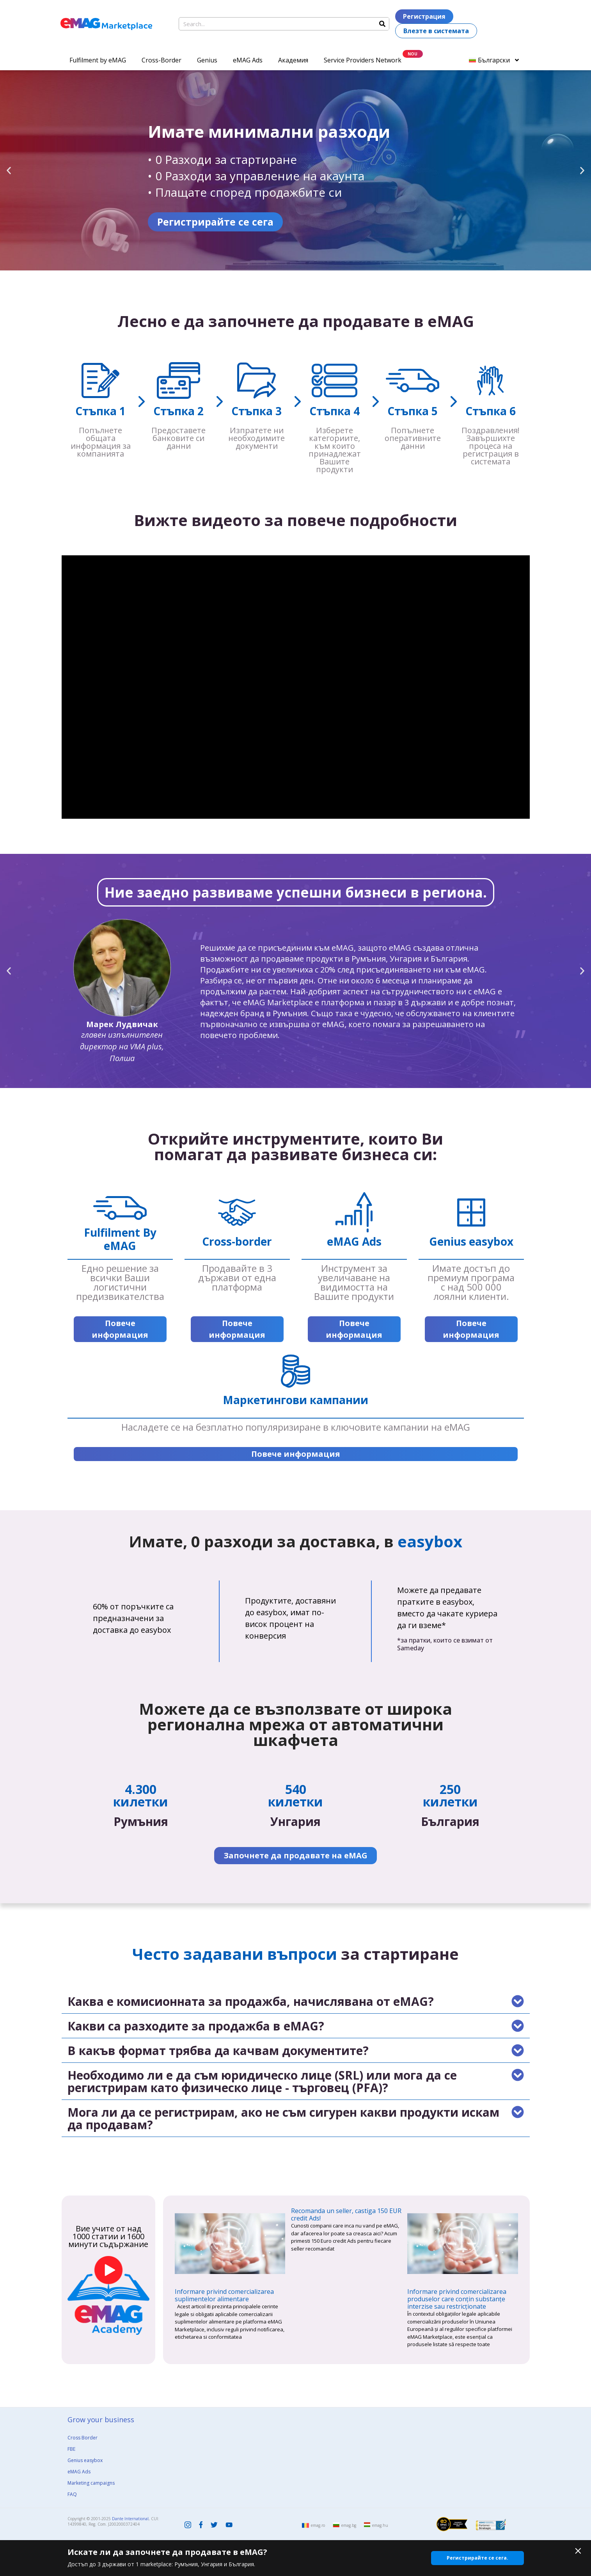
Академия (293, 60)
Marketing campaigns (91, 2483)
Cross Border (82, 2437)
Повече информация (120, 1329)
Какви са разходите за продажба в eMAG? (195, 2026)
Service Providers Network (362, 60)
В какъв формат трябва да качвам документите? (218, 2051)
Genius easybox (85, 2460)
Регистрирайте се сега (353, 221)
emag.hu (380, 2525)
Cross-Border (161, 60)
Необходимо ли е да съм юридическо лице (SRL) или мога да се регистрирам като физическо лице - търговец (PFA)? (262, 2081)
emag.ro (318, 2525)
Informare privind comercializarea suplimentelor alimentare (224, 2295)
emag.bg (348, 2525)
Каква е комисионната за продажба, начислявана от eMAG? (250, 2001)
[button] (9, 170)
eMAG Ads (248, 60)
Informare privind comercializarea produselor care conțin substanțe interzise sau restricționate (456, 2299)
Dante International (130, 2518)
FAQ (72, 2494)
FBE (71, 2449)
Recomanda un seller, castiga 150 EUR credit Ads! (346, 2214)
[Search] (382, 24)
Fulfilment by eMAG (97, 60)
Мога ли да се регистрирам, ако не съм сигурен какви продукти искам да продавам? (283, 2118)
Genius (207, 60)
